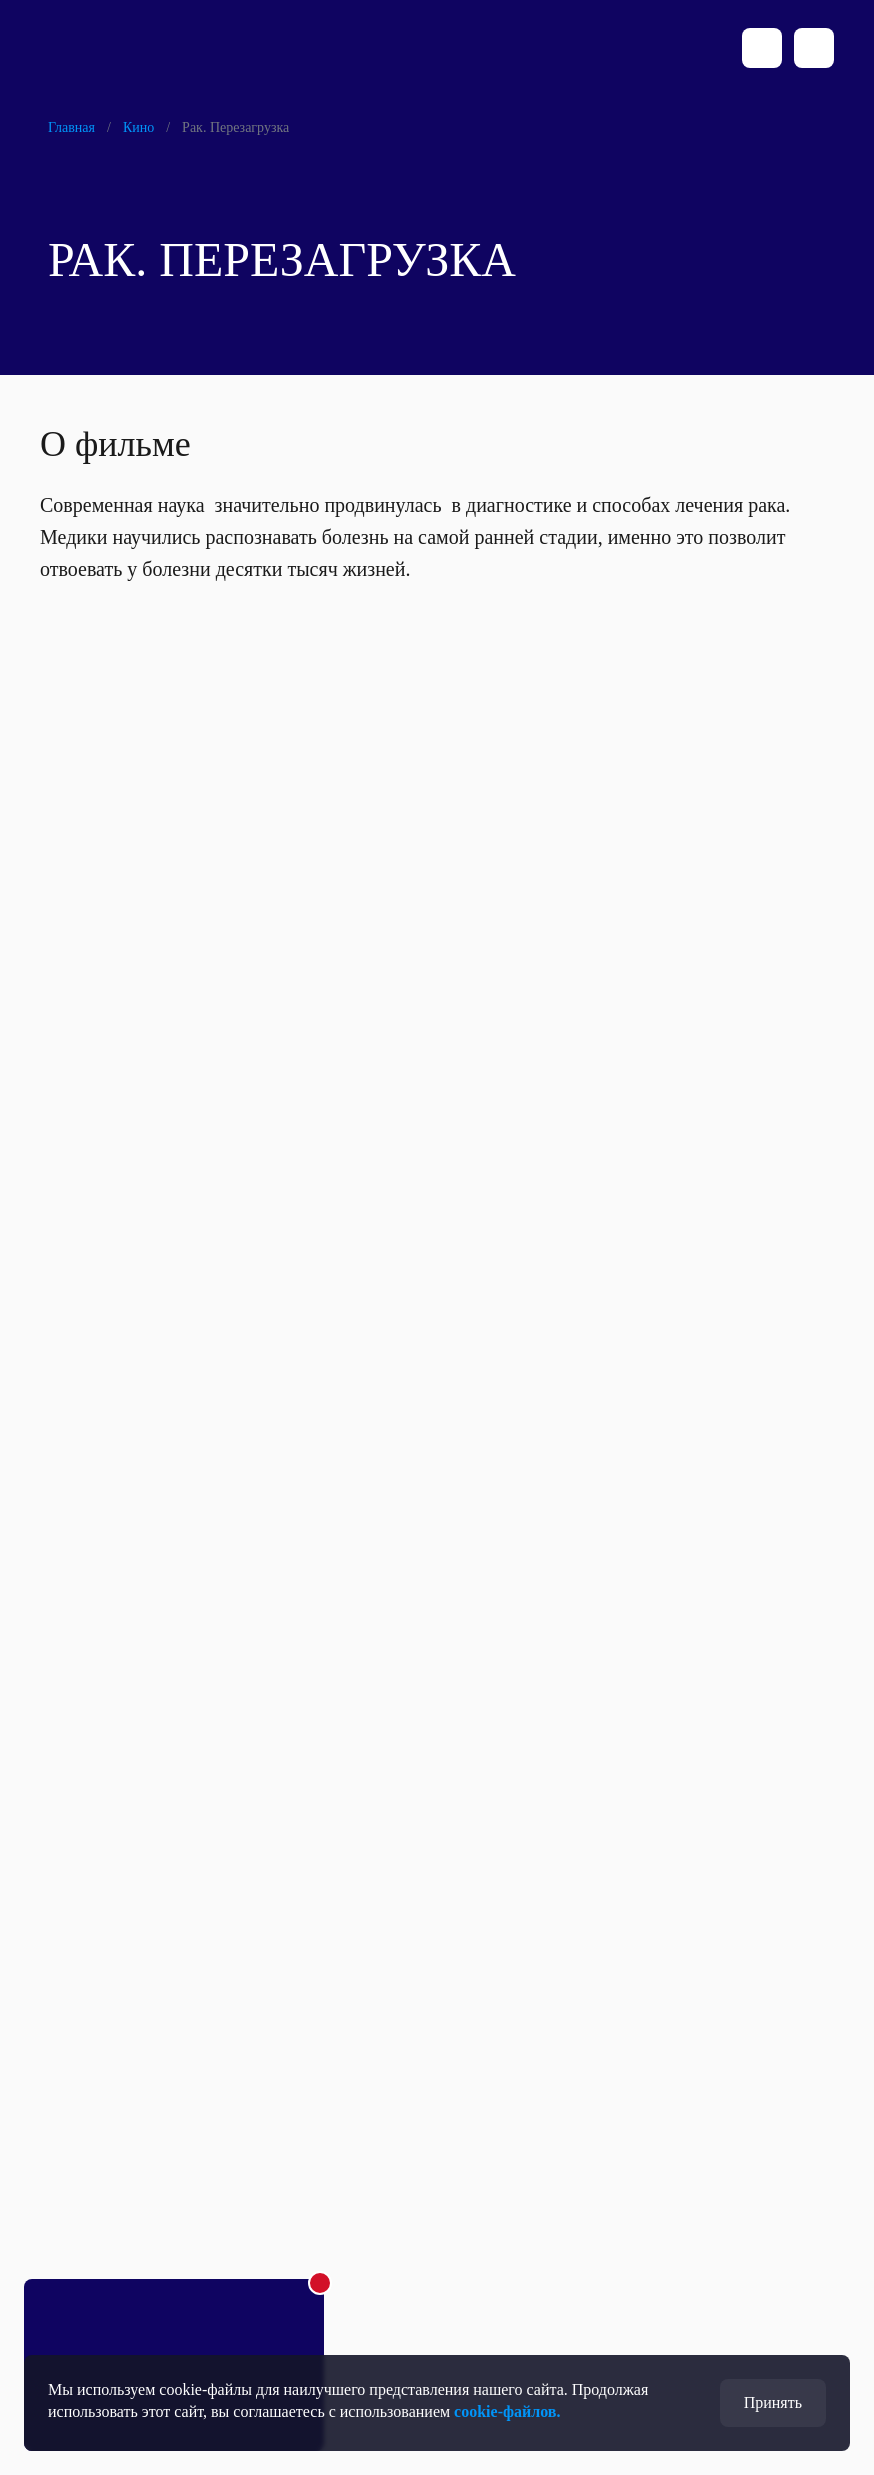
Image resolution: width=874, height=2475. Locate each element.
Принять (773, 2402)
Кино (138, 127)
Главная (71, 127)
